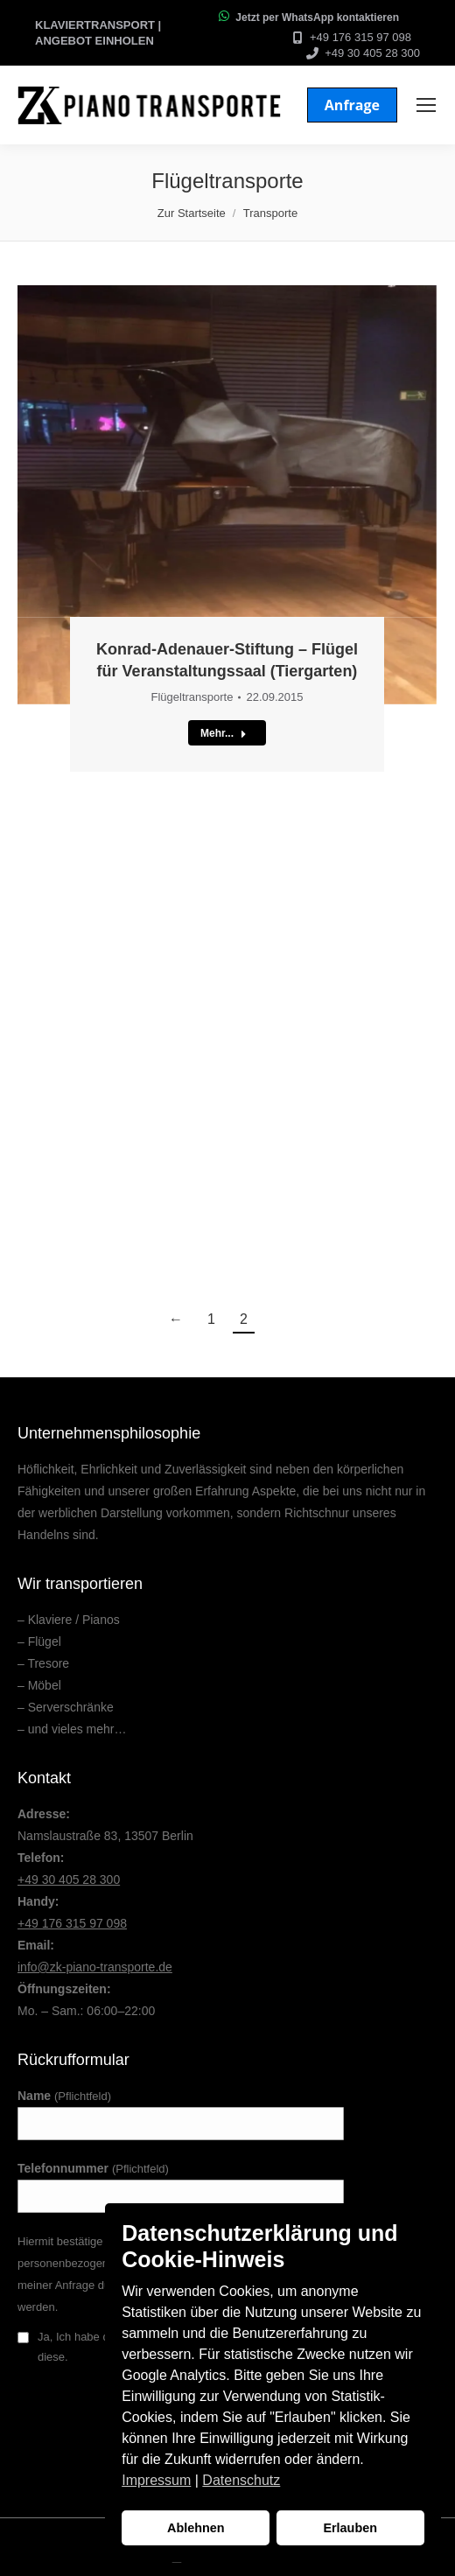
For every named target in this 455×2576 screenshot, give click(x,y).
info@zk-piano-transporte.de (95, 1967)
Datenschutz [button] (241, 2480)
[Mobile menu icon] (426, 105)
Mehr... (223, 733)
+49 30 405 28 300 (372, 53)
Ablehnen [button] (196, 2528)
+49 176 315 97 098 (360, 37)
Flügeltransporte (191, 697)
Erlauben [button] (350, 2528)
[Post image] (227, 494)
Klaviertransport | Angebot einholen (98, 32)
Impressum (156, 2480)
